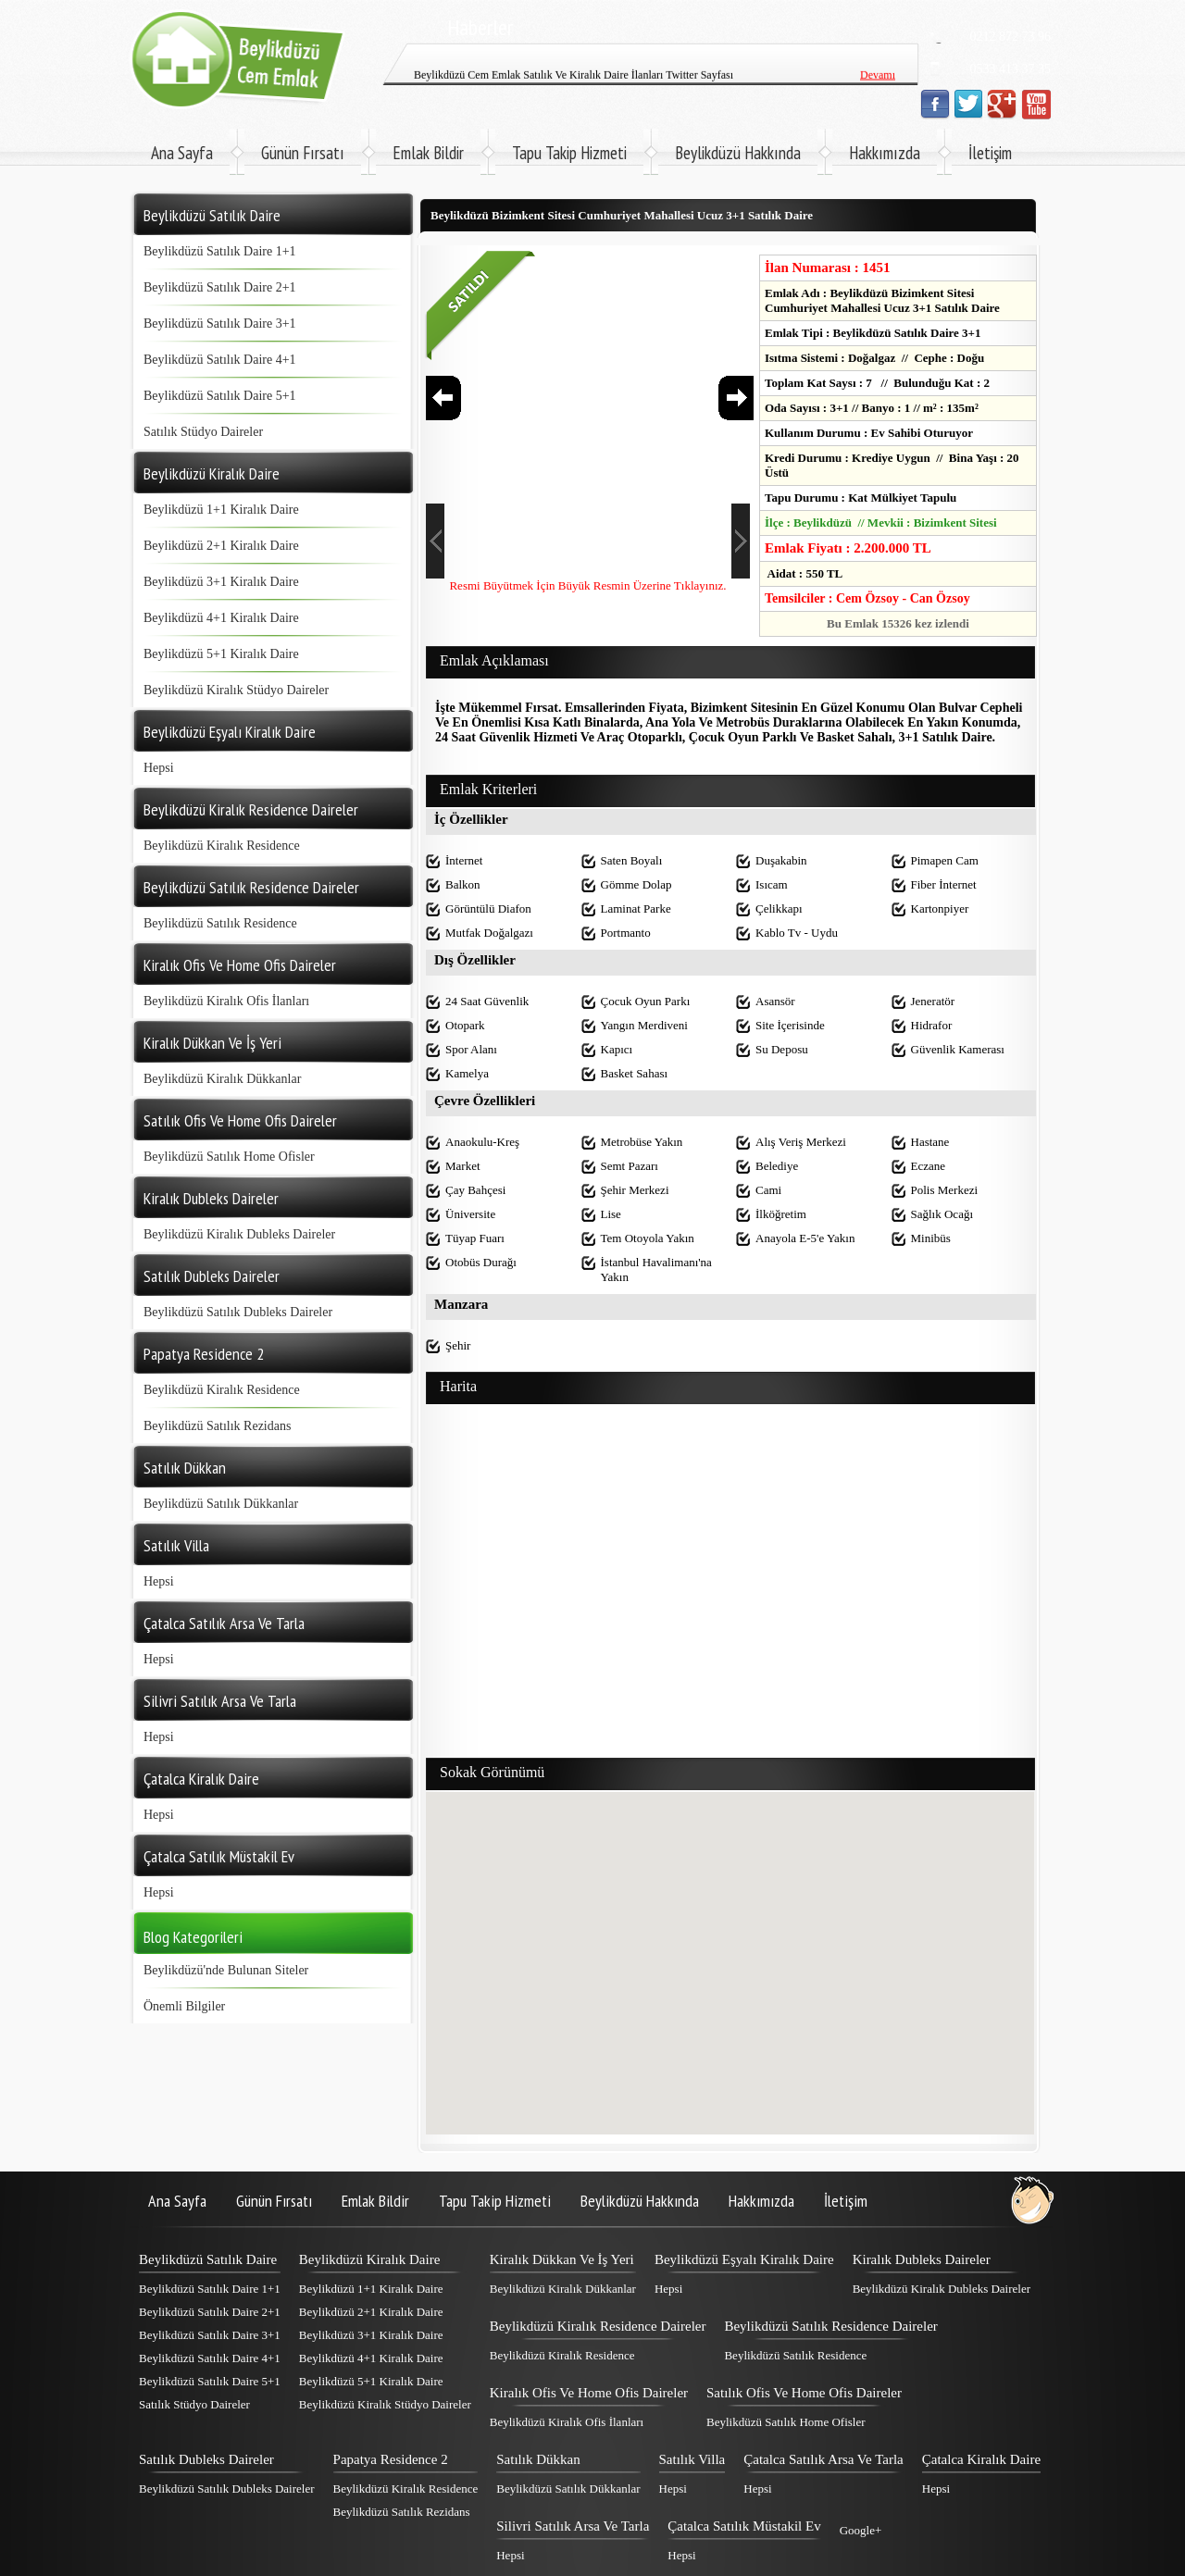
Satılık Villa (692, 2459)
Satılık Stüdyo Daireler (203, 432)
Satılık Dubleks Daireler (206, 2459)
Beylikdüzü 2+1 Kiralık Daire (221, 546)
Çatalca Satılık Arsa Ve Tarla (823, 2459)
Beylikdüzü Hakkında (738, 153)
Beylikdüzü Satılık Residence (220, 923)
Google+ (861, 2530)
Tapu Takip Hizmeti (569, 153)
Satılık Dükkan (538, 2459)
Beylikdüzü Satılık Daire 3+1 (219, 323)
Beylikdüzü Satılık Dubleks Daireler (237, 1312)
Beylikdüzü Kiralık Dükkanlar (222, 1079)
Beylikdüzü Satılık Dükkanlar (220, 1504)
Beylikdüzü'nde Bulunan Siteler (225, 1970)
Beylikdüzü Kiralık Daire (369, 2259)
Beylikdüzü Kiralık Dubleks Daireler (239, 1234)
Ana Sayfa (182, 153)
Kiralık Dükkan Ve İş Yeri (562, 2259)
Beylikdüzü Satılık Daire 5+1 (219, 396)
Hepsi (158, 768)
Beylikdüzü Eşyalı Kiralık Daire (744, 2259)
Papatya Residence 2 (390, 2459)
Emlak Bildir (428, 153)
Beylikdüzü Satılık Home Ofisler (229, 1157)
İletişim (990, 153)
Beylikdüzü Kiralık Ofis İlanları (226, 1001)
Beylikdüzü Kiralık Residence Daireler (598, 2326)
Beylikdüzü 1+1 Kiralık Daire (221, 509)
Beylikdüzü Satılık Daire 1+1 (219, 251)
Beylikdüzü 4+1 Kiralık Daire (221, 618)
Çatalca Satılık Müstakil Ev (743, 2526)
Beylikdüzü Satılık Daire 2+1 (219, 287)
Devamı (877, 82)
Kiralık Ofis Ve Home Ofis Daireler (589, 2392)
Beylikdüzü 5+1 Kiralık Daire (221, 654)
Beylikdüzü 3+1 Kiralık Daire (221, 582)
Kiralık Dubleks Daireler (922, 2259)
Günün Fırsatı (302, 153)
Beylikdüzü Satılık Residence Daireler (830, 2326)
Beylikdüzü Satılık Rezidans (217, 1426)
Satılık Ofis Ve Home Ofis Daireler (804, 2392)
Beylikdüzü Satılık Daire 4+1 (219, 360)
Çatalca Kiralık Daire (981, 2459)
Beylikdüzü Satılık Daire (208, 2259)
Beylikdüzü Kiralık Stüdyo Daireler (236, 690)
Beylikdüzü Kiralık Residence (221, 845)
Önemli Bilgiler (184, 2006)
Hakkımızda (884, 153)
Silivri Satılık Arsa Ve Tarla (572, 2526)
